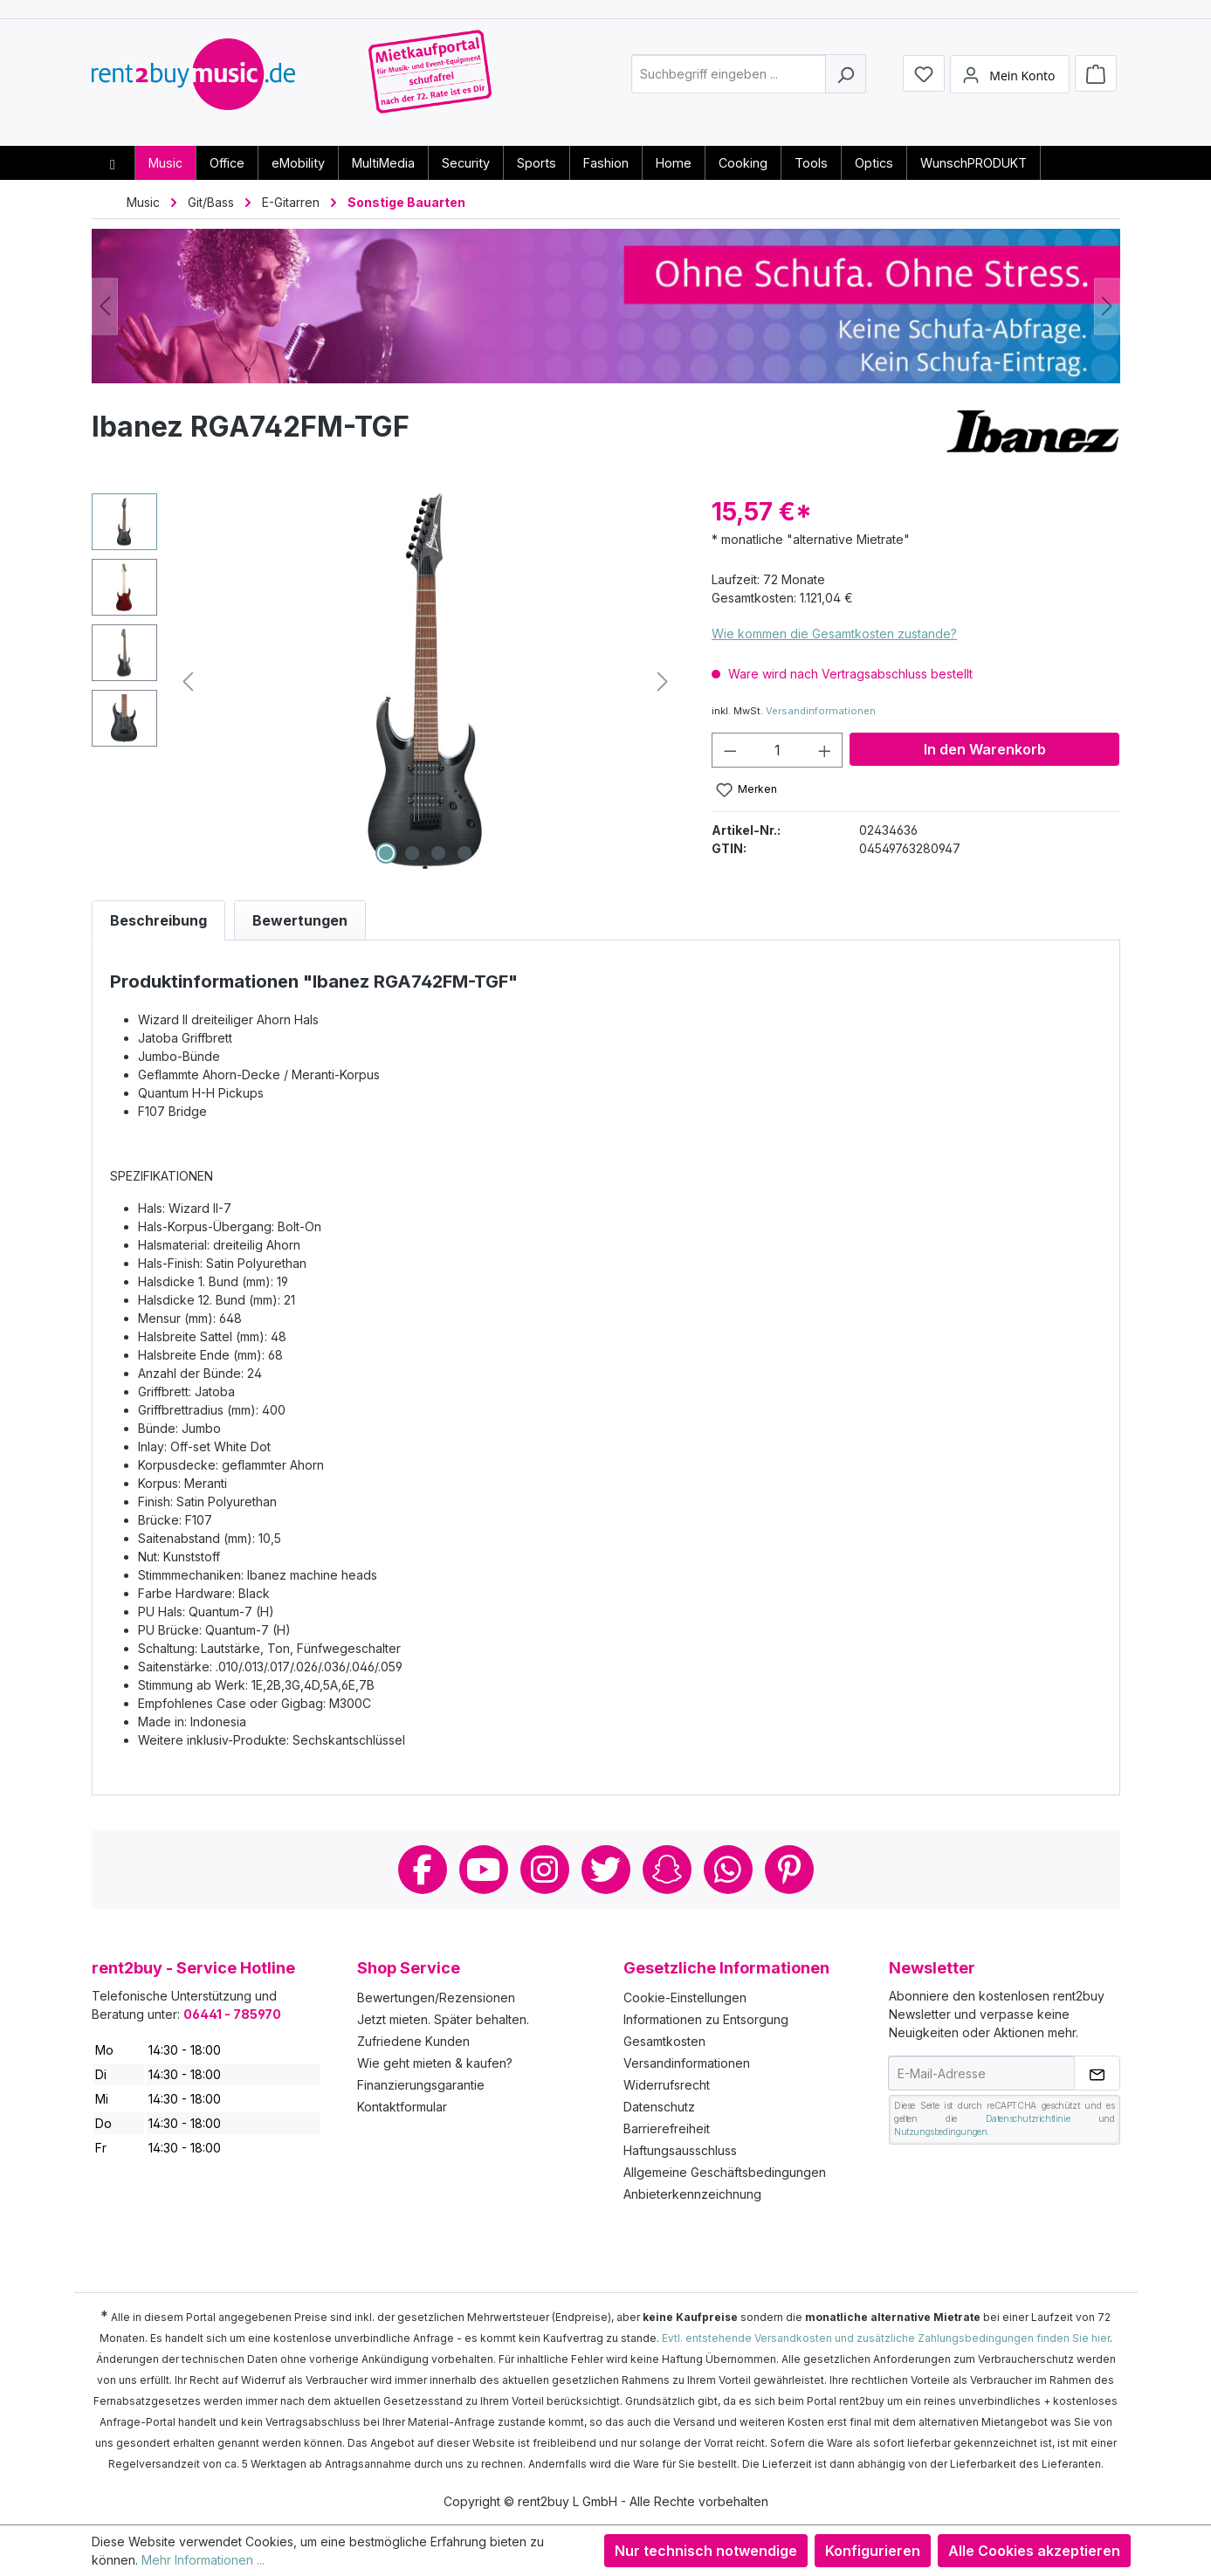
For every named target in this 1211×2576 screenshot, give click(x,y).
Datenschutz (659, 2106)
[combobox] (728, 81)
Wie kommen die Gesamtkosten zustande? (834, 633)
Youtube (483, 1869)
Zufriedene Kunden (413, 2041)
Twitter (605, 1869)
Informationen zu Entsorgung (705, 2019)
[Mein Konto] (1009, 81)
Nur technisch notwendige (706, 2550)
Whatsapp (728, 1869)
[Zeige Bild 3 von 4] (438, 853)
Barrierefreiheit (666, 2128)
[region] (384, 681)
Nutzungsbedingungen (940, 2131)
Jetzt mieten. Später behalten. (443, 2019)
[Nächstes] (1107, 306)
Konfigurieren (872, 2550)
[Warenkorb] (1096, 80)
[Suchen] (845, 81)
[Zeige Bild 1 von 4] (386, 853)
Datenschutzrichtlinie (1028, 2118)
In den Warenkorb (985, 749)
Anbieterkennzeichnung (692, 2194)
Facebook (422, 1869)
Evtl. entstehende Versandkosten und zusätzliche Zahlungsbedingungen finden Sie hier (886, 2338)
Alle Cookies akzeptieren (1034, 2550)
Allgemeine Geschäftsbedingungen (724, 2172)
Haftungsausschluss (680, 2150)
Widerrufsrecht (666, 2084)
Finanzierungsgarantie (421, 2084)
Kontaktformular (402, 2106)
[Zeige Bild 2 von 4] (412, 853)
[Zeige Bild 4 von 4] (464, 853)
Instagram (544, 1869)
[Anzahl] (777, 750)
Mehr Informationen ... (203, 2559)
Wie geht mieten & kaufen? (435, 2063)
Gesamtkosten (664, 2041)
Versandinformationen (821, 711)
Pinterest (789, 1869)
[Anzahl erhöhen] (825, 750)
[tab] (158, 920)
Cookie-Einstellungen (685, 1997)
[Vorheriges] (105, 306)
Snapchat (667, 1869)
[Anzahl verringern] (730, 750)
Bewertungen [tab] (299, 920)
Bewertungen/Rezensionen (436, 1997)
